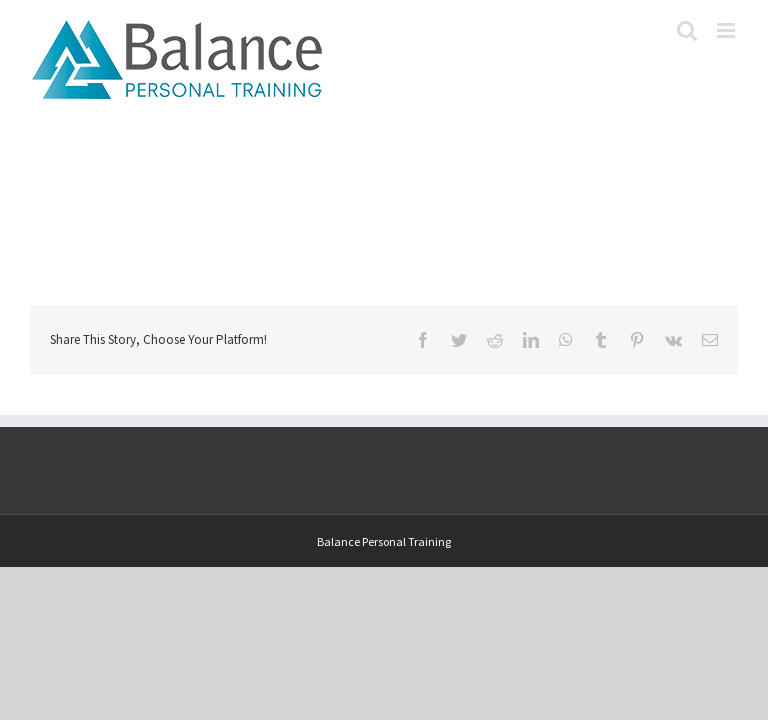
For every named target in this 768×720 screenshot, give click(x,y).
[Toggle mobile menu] (727, 30)
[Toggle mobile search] (687, 30)
